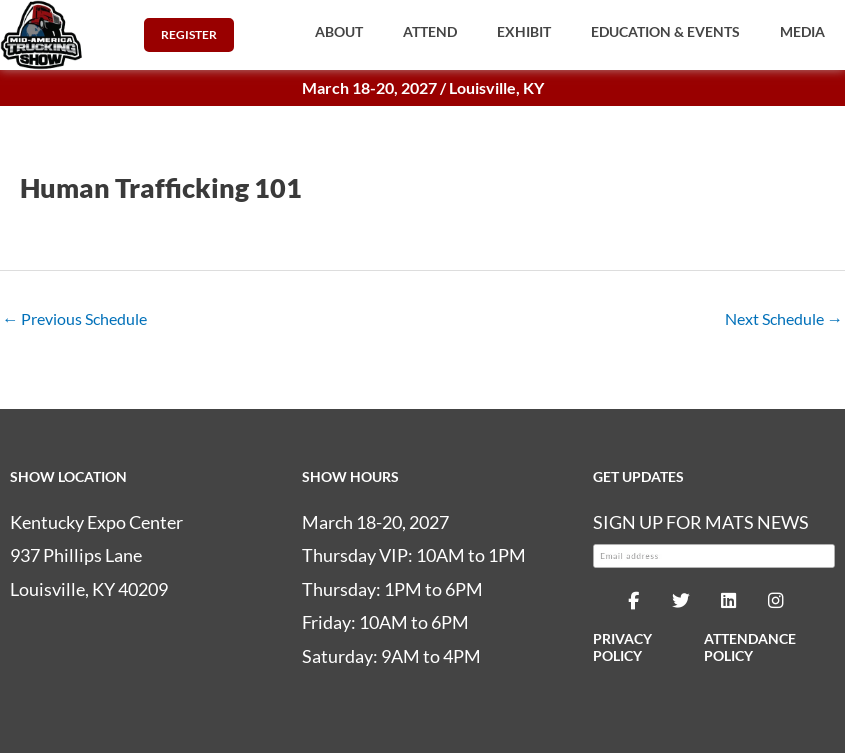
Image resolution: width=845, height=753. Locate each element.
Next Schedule (784, 319)
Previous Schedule (74, 319)
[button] (339, 32)
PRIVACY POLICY (622, 647)
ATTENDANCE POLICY (750, 647)
